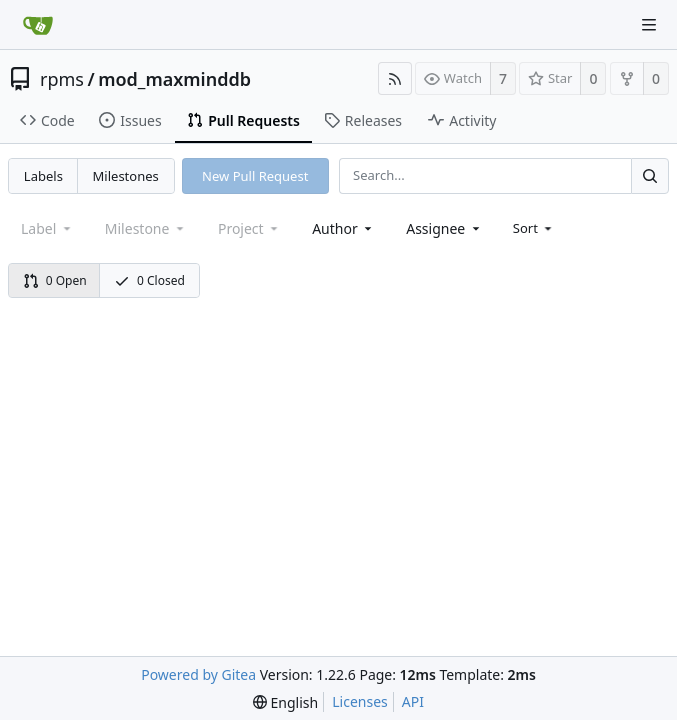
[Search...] (650, 175)
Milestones (126, 176)
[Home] (38, 25)
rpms (62, 79)
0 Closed (149, 280)
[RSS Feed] (395, 78)
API (413, 701)
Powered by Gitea (198, 674)
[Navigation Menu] (649, 25)
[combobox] (343, 228)
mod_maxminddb (174, 79)
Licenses (360, 701)
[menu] (534, 228)
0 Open (55, 280)
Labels (43, 176)
